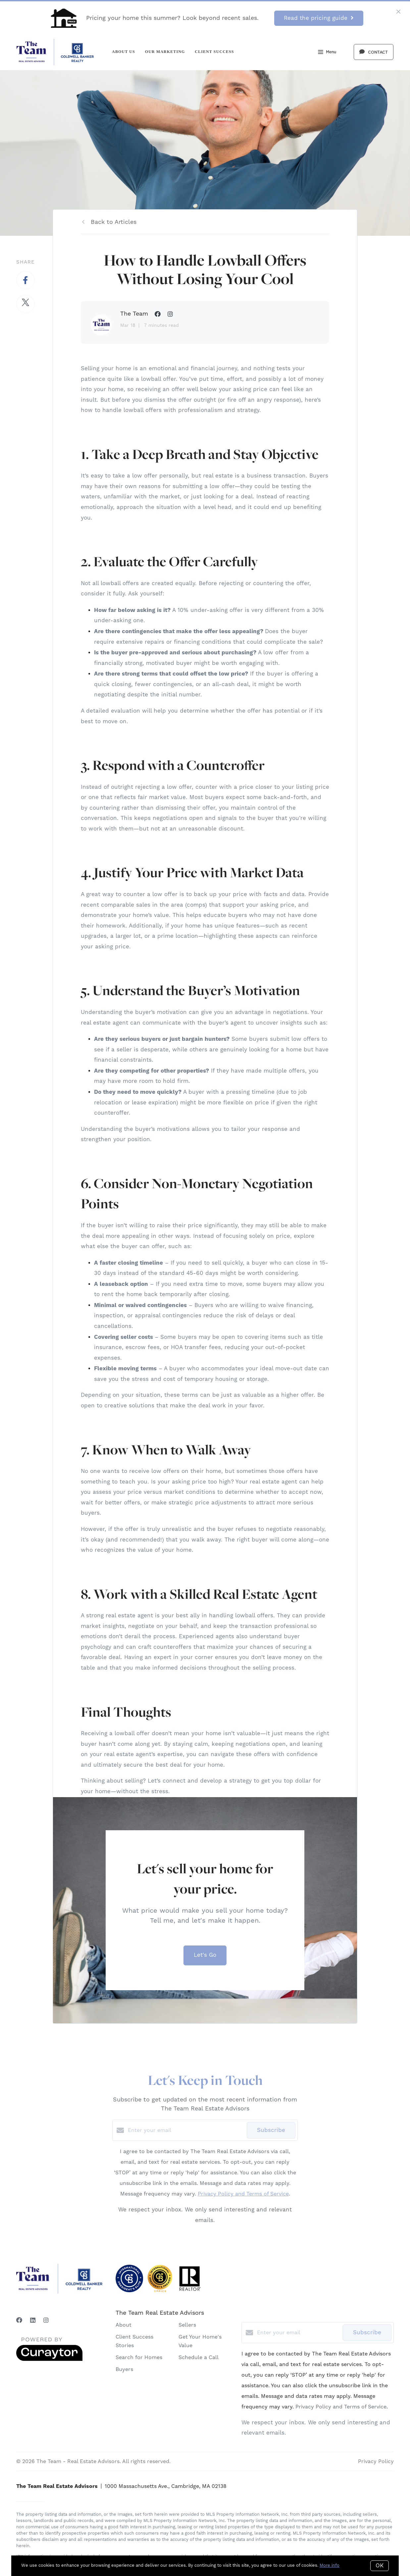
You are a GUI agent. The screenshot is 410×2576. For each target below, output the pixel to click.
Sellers (187, 2325)
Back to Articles (113, 222)
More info (329, 2565)
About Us (123, 51)
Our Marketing (165, 51)
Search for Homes (139, 2357)
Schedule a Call (199, 2357)
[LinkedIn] (32, 2320)
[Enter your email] (185, 2130)
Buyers (124, 2369)
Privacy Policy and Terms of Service (243, 2194)
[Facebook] (19, 2320)
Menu (327, 52)
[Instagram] (46, 2320)
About (123, 2325)
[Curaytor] (49, 2359)
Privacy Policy (376, 2461)
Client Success (214, 51)
